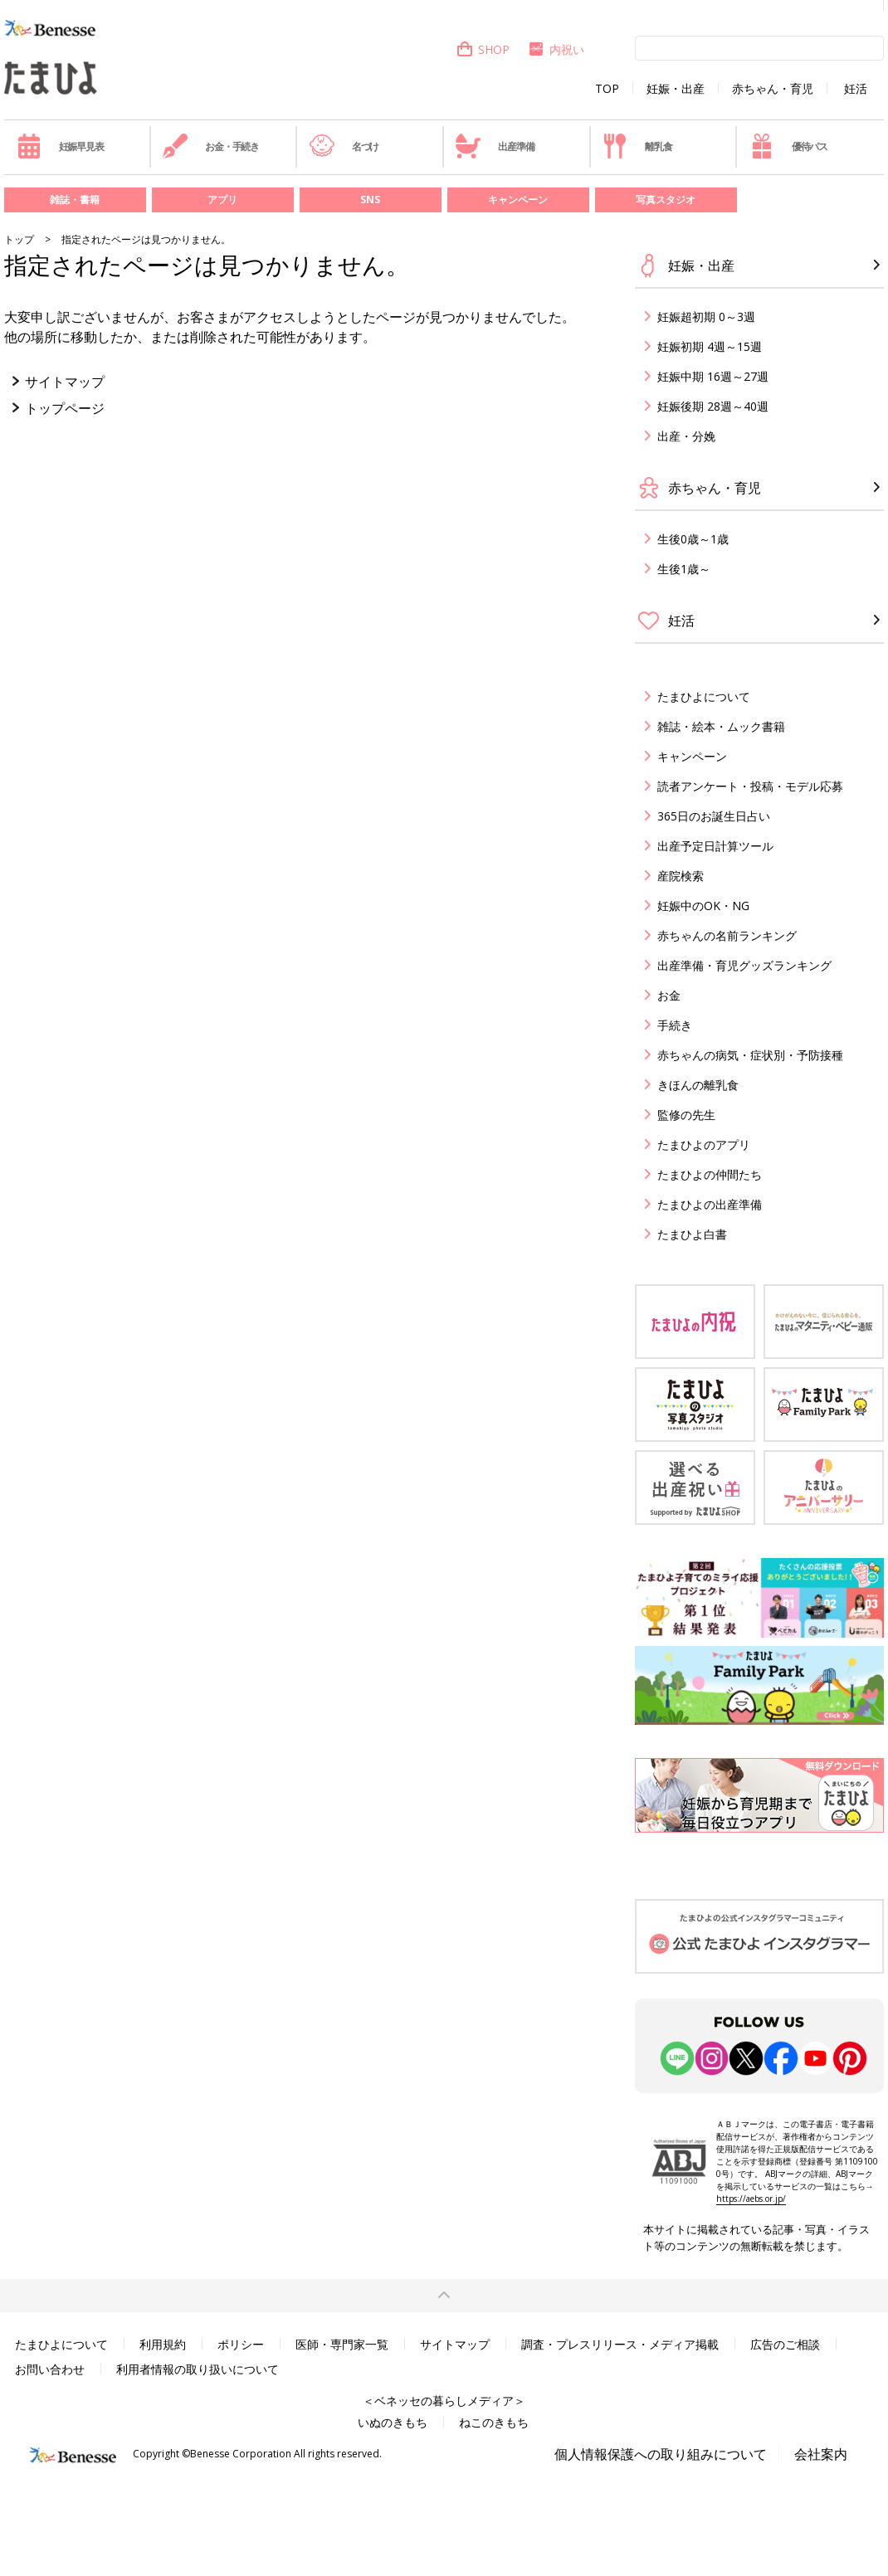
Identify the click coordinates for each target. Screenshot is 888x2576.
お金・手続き (211, 146)
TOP (607, 89)
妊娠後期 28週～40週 (712, 406)
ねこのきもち (494, 2422)
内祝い (555, 49)
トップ (19, 239)
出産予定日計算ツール (715, 846)
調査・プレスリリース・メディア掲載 (620, 2344)
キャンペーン (518, 199)
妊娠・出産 (675, 89)
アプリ (222, 199)
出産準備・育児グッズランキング (744, 965)
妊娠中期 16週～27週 (712, 376)
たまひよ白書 (692, 1234)
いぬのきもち (392, 2422)
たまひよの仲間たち (709, 1174)
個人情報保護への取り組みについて (660, 2454)
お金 (669, 995)
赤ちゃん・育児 (772, 89)
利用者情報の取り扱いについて (197, 2369)
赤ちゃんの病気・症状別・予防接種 (750, 1055)
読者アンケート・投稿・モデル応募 (750, 786)
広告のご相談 (785, 2344)
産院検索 (680, 876)
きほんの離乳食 (698, 1085)
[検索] (759, 47)
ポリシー (240, 2344)
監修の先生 (686, 1114)
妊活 (855, 89)
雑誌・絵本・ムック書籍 (721, 726)
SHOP (483, 49)
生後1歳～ (683, 569)
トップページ (65, 408)
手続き (674, 1025)
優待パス (788, 146)
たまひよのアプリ (703, 1144)
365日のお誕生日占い (713, 816)
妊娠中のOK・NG (703, 905)
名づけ (344, 146)
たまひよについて (703, 696)
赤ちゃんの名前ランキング (727, 935)
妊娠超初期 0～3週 (706, 316)
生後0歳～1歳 (693, 539)
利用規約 (162, 2344)
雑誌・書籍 (75, 199)
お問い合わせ (50, 2369)
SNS (370, 199)
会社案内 (820, 2454)
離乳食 (637, 146)
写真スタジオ (665, 199)
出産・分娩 (686, 436)
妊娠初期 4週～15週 (709, 346)
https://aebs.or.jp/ (751, 2198)
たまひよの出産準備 (709, 1204)
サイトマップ (65, 382)
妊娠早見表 (60, 146)
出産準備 (495, 146)
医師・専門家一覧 (341, 2344)
